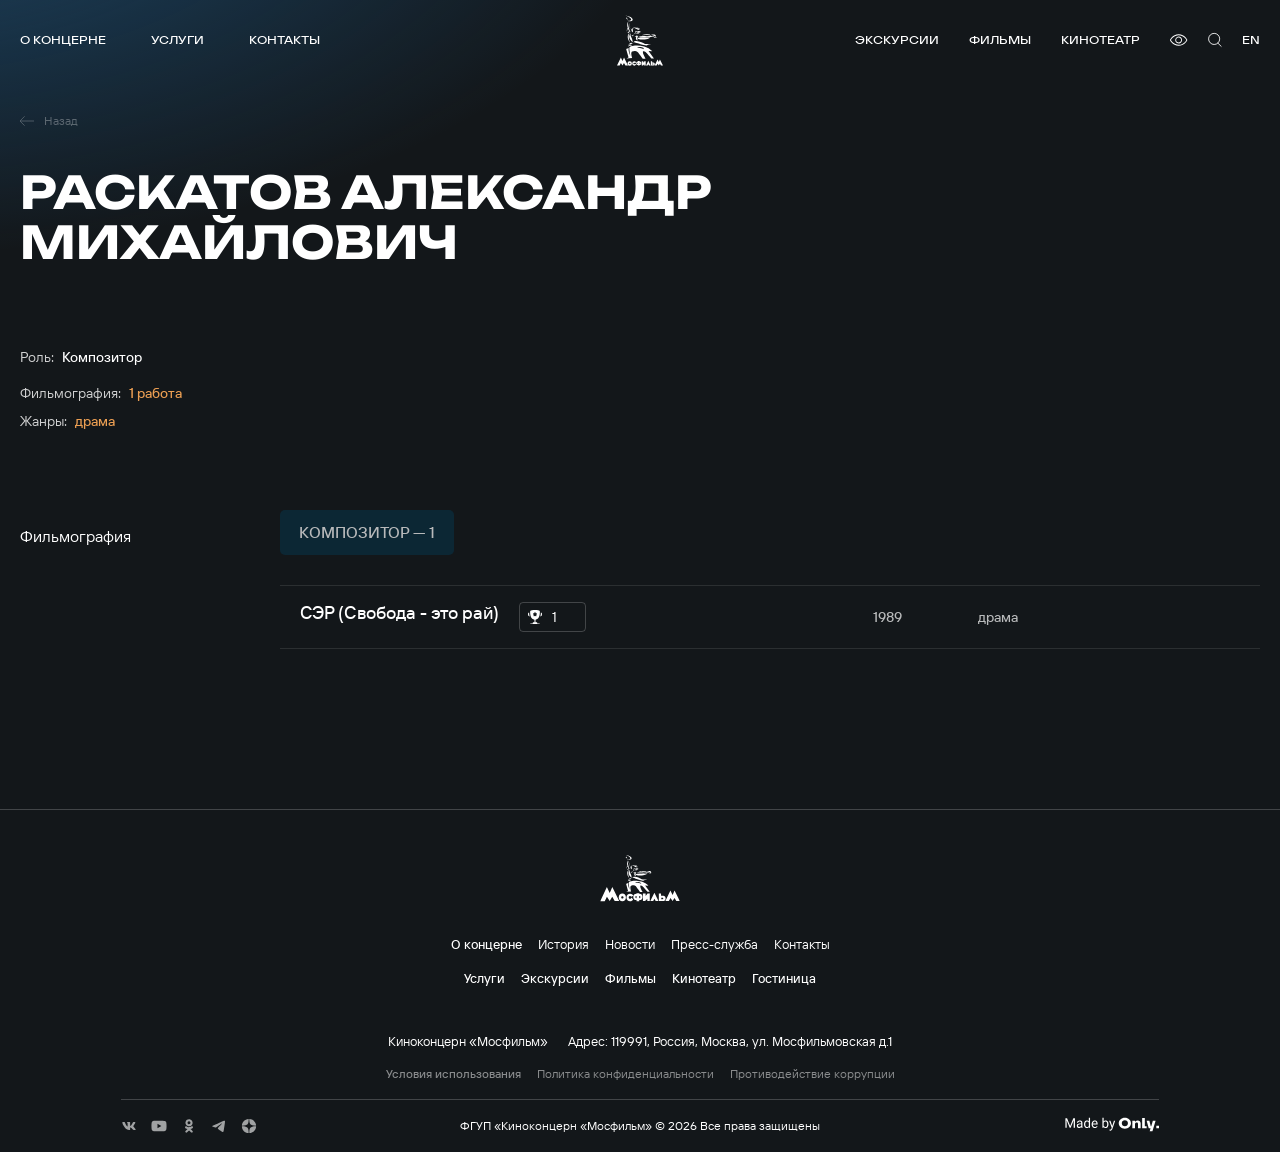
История (563, 944)
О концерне (63, 39)
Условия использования (453, 1074)
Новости (630, 944)
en (1251, 39)
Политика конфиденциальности (625, 1074)
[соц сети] (129, 1126)
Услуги (177, 39)
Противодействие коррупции (812, 1074)
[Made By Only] (1111, 1124)
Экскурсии (897, 39)
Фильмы (1000, 39)
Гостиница (784, 978)
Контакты (284, 39)
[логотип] (640, 40)
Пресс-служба (714, 944)
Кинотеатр (1100, 39)
